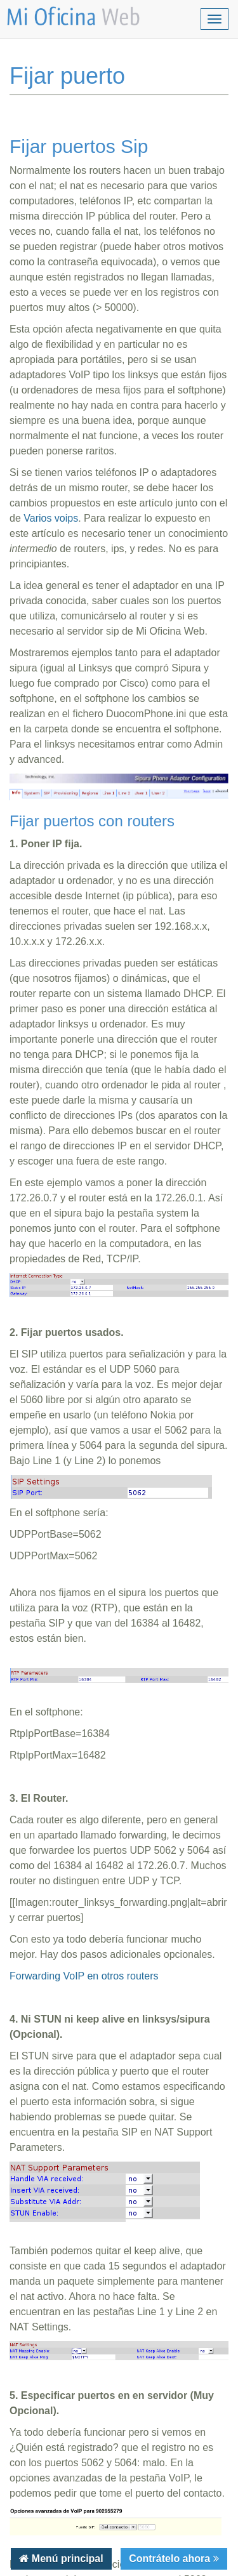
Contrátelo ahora (171, 2558)
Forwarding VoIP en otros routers (84, 1976)
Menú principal (66, 2558)
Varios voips (50, 518)
